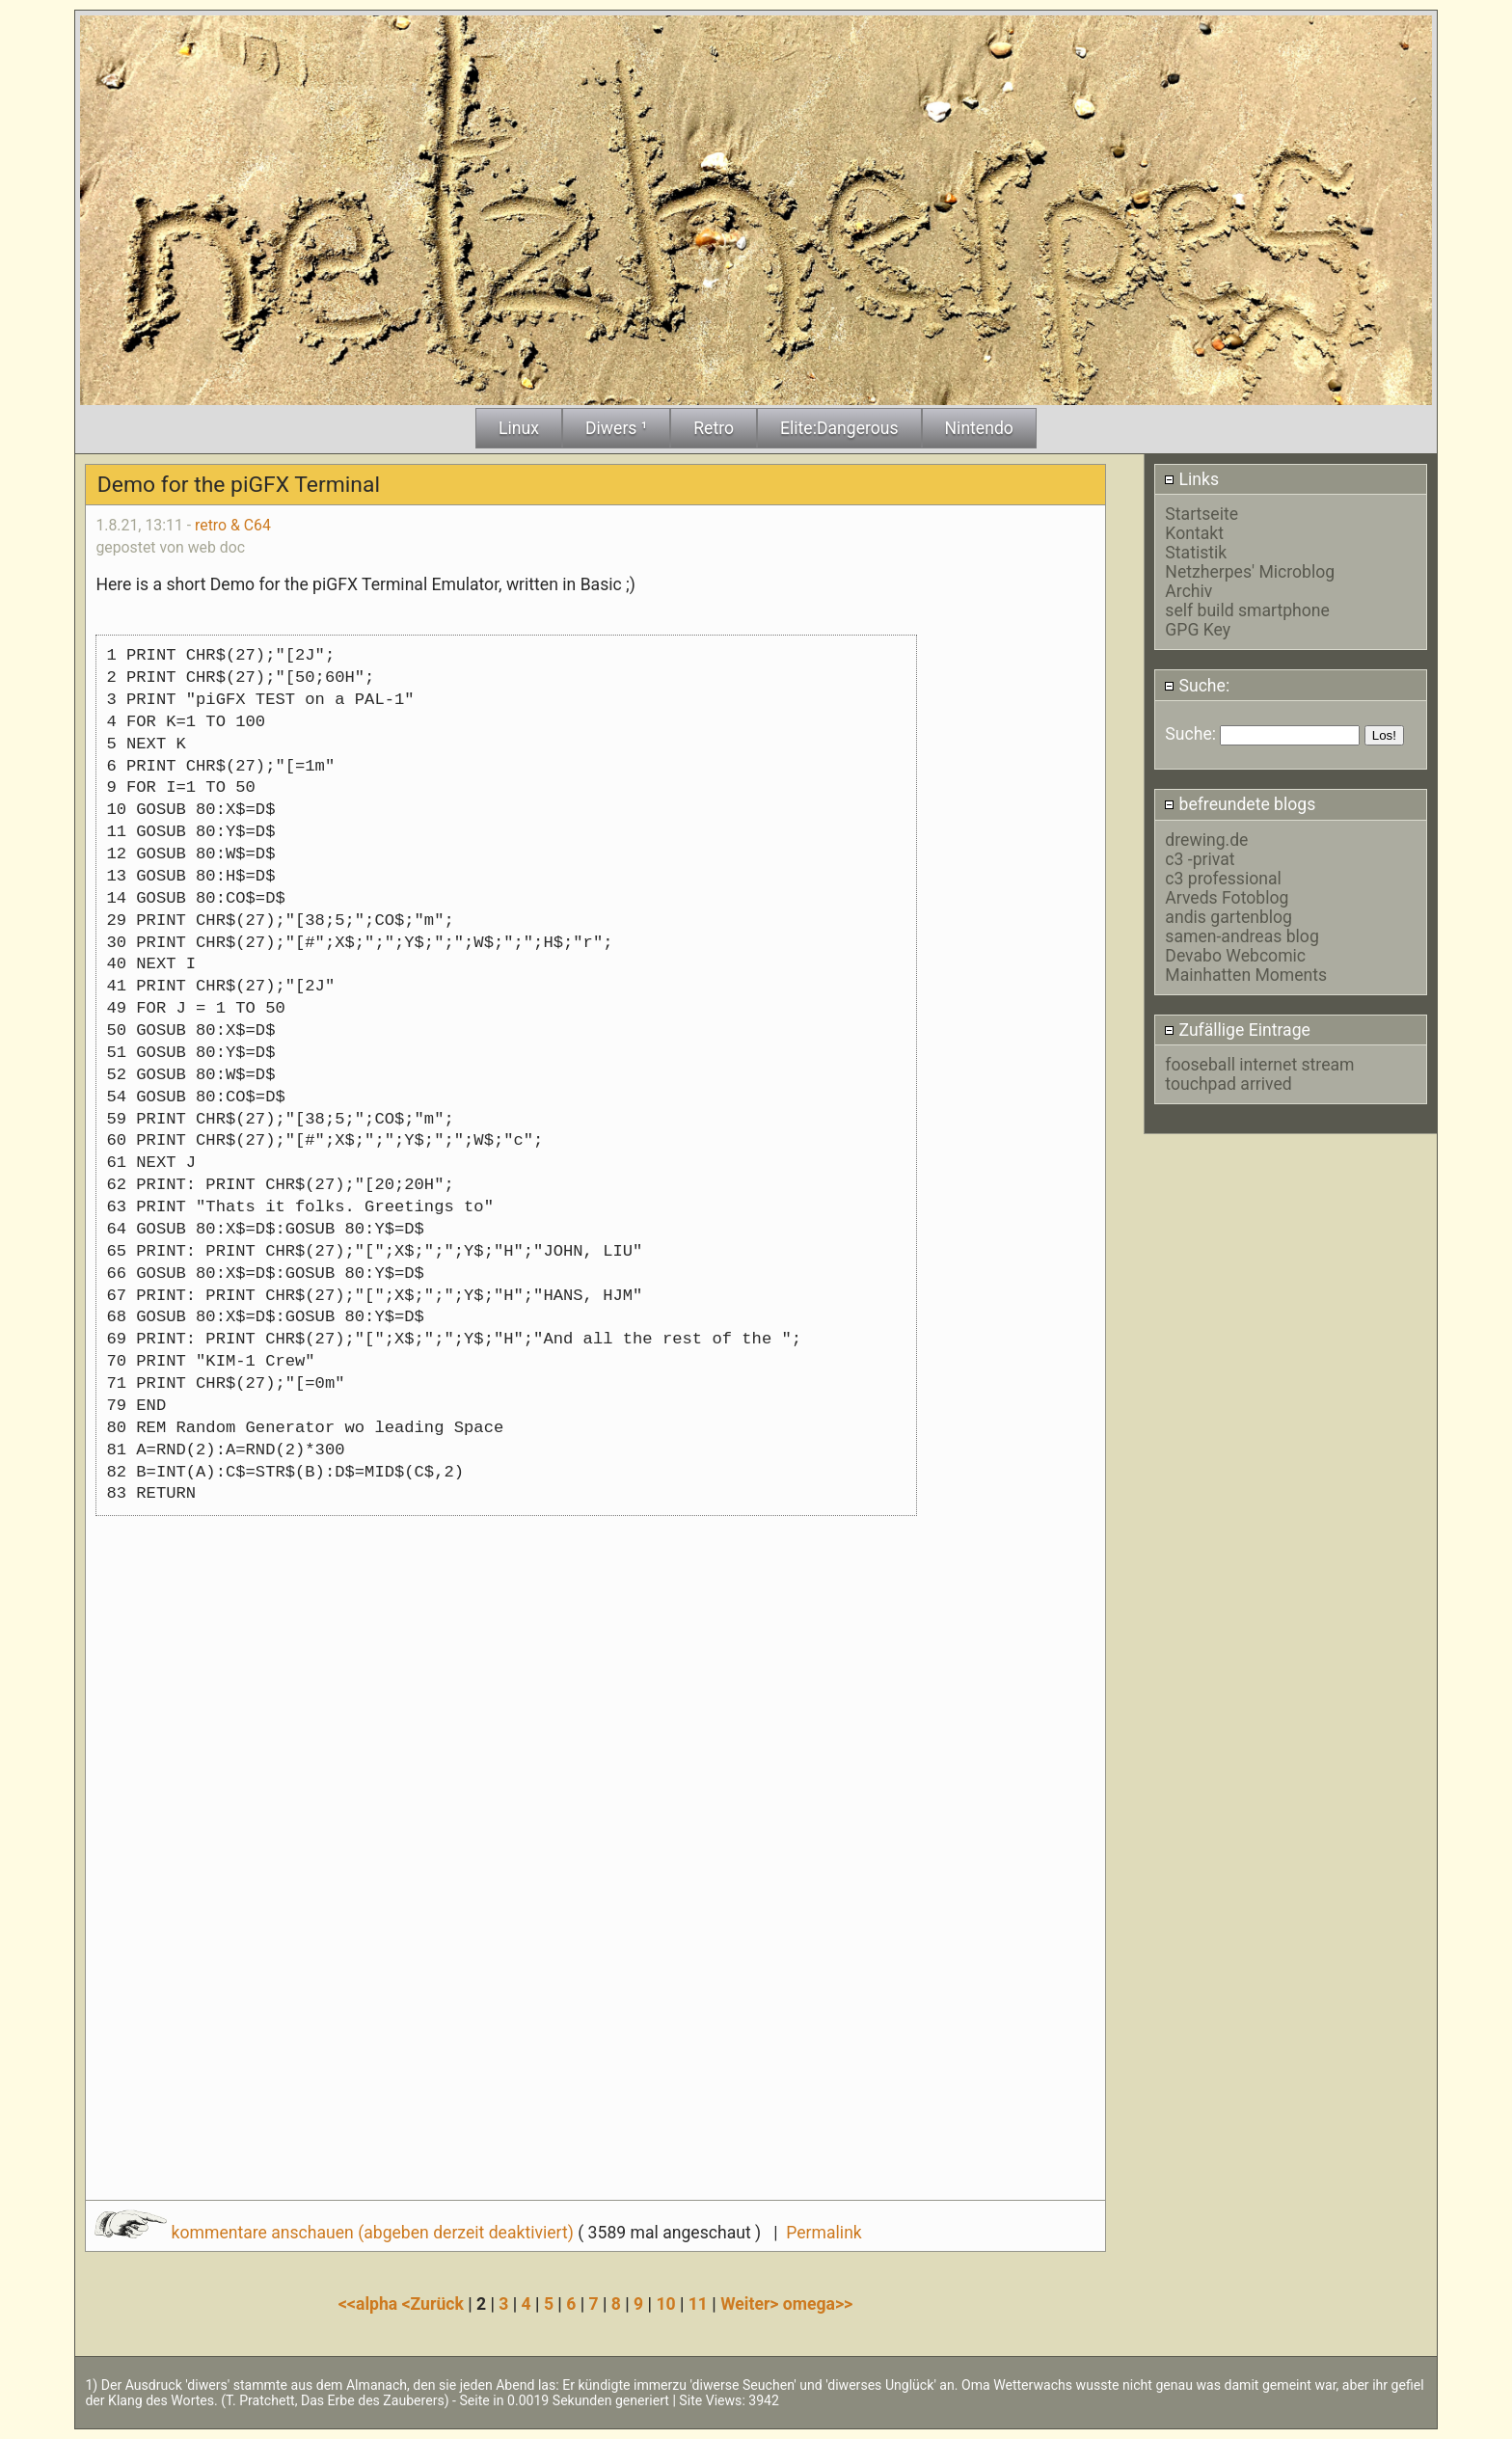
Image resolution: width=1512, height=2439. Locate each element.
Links (1191, 479)
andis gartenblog (1228, 917)
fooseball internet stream (1259, 1064)
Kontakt (1194, 533)
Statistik (1196, 552)
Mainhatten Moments (1246, 975)
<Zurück (435, 2304)
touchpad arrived (1228, 1084)
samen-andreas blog (1241, 936)
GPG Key (1197, 629)
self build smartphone (1247, 610)
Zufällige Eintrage (1237, 1030)
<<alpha (370, 2304)
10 (665, 2304)
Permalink (823, 2232)
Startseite (1201, 514)
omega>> (817, 2304)
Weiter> (751, 2304)
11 (698, 2304)
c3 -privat (1199, 859)
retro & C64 (233, 525)
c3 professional (1223, 878)
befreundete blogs (1239, 804)
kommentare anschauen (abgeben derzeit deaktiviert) (336, 2232)
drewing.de (1206, 840)
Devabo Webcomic (1235, 955)
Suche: (1196, 685)
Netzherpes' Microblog (1250, 572)
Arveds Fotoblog (1226, 898)
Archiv (1188, 591)
